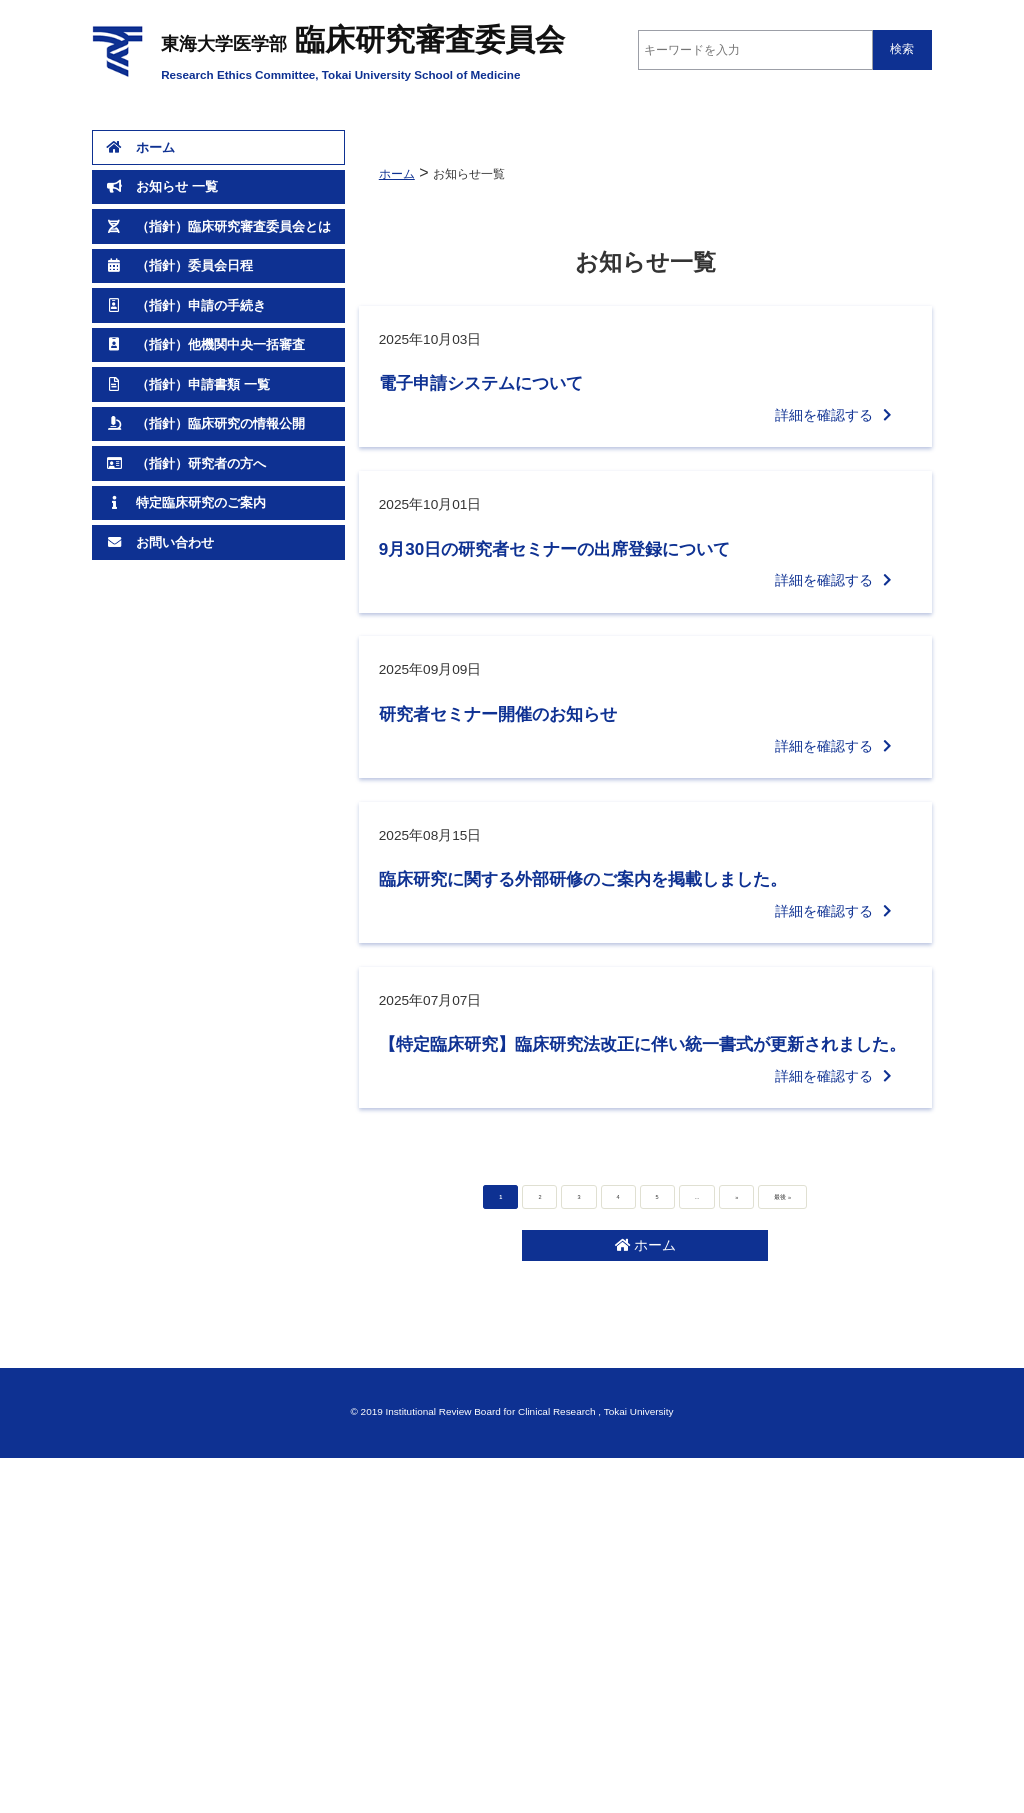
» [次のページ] (722, 1490)
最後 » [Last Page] (783, 1490)
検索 (902, 49)
